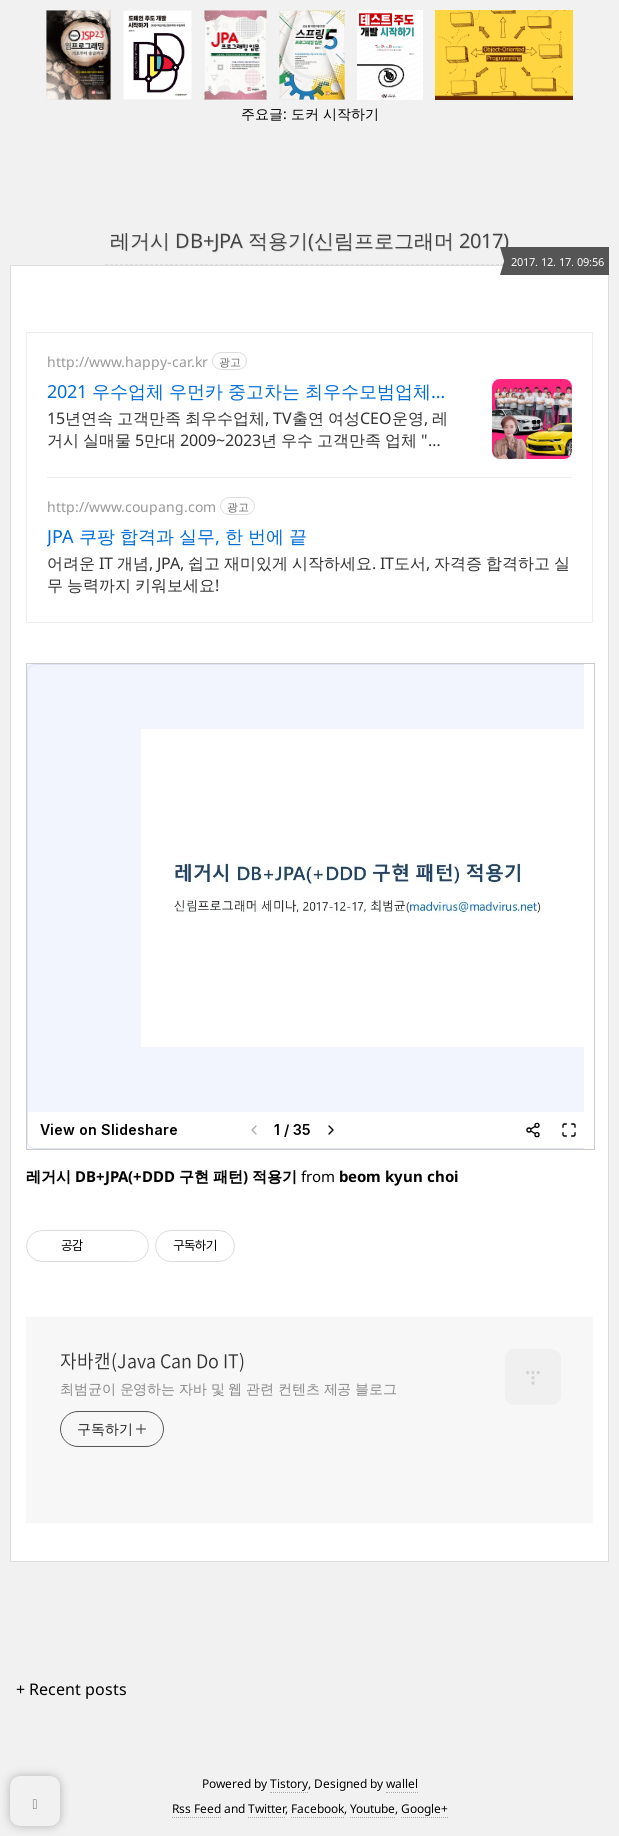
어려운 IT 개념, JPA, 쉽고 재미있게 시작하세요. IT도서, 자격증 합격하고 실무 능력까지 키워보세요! (308, 574)
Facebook (317, 1808)
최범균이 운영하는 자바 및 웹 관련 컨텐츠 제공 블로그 (228, 1388)
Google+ (424, 1808)
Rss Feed (196, 1808)
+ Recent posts (71, 1689)
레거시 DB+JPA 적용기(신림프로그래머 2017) (309, 240)
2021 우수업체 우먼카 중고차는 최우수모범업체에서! (248, 391)
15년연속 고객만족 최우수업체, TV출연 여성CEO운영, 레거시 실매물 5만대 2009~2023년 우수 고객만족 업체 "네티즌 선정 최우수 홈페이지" (247, 429)
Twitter (266, 1808)
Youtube (372, 1808)
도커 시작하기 (335, 113)
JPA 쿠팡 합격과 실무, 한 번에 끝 (177, 536)
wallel (402, 1783)
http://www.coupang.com (131, 506)
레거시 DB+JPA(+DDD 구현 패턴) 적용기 (161, 1176)
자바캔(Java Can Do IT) (152, 1361)
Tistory (289, 1783)
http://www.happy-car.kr (127, 361)
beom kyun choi (398, 1176)
